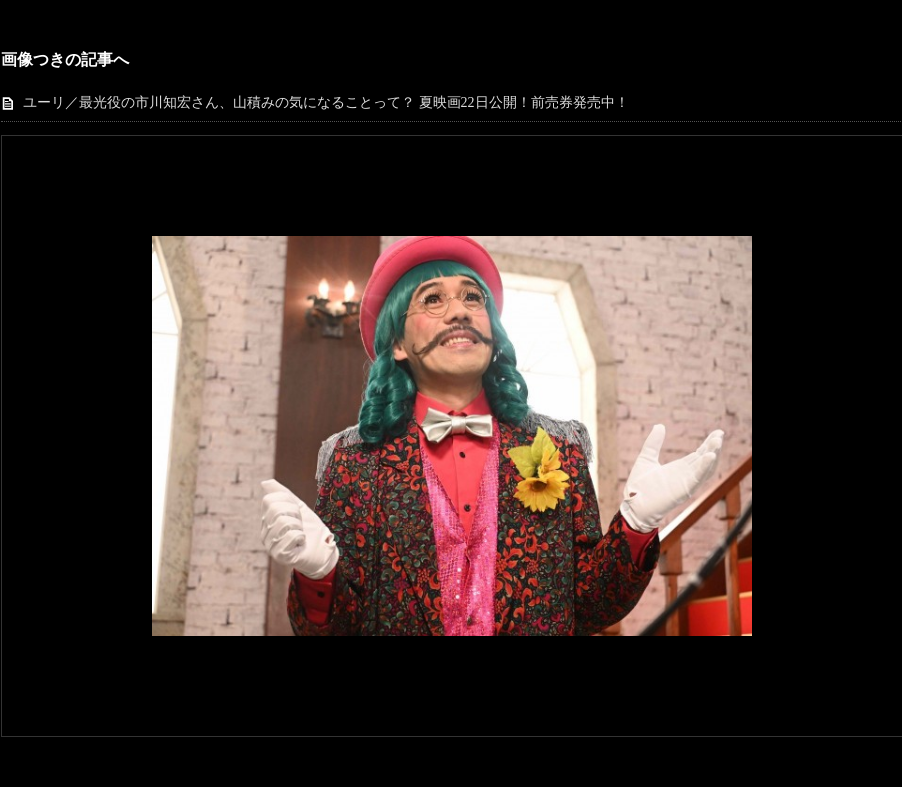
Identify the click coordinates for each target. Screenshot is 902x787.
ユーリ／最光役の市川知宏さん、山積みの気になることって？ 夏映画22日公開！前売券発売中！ (326, 102)
